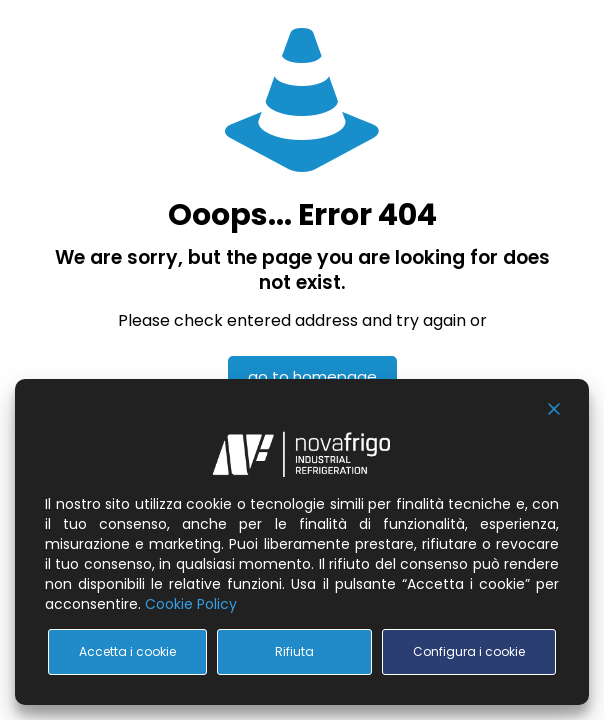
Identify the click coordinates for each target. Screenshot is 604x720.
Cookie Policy (191, 604)
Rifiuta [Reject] (294, 651)
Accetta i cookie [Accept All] (127, 651)
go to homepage (312, 376)
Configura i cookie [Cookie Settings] (469, 651)
